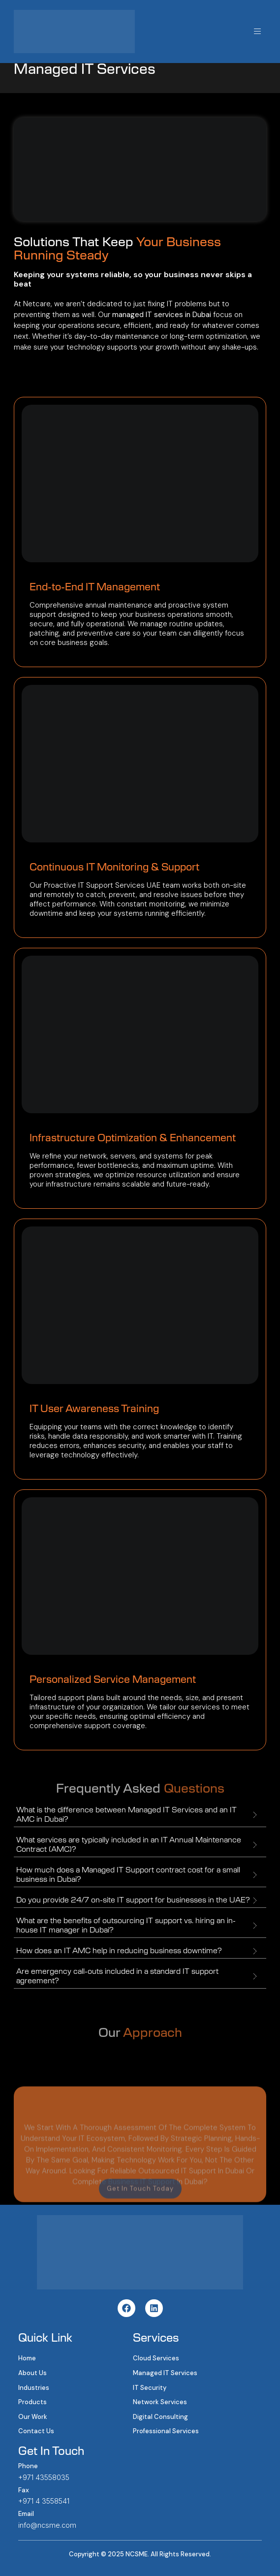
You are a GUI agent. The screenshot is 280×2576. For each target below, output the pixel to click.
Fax (23, 2490)
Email (26, 2514)
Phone (28, 2466)
